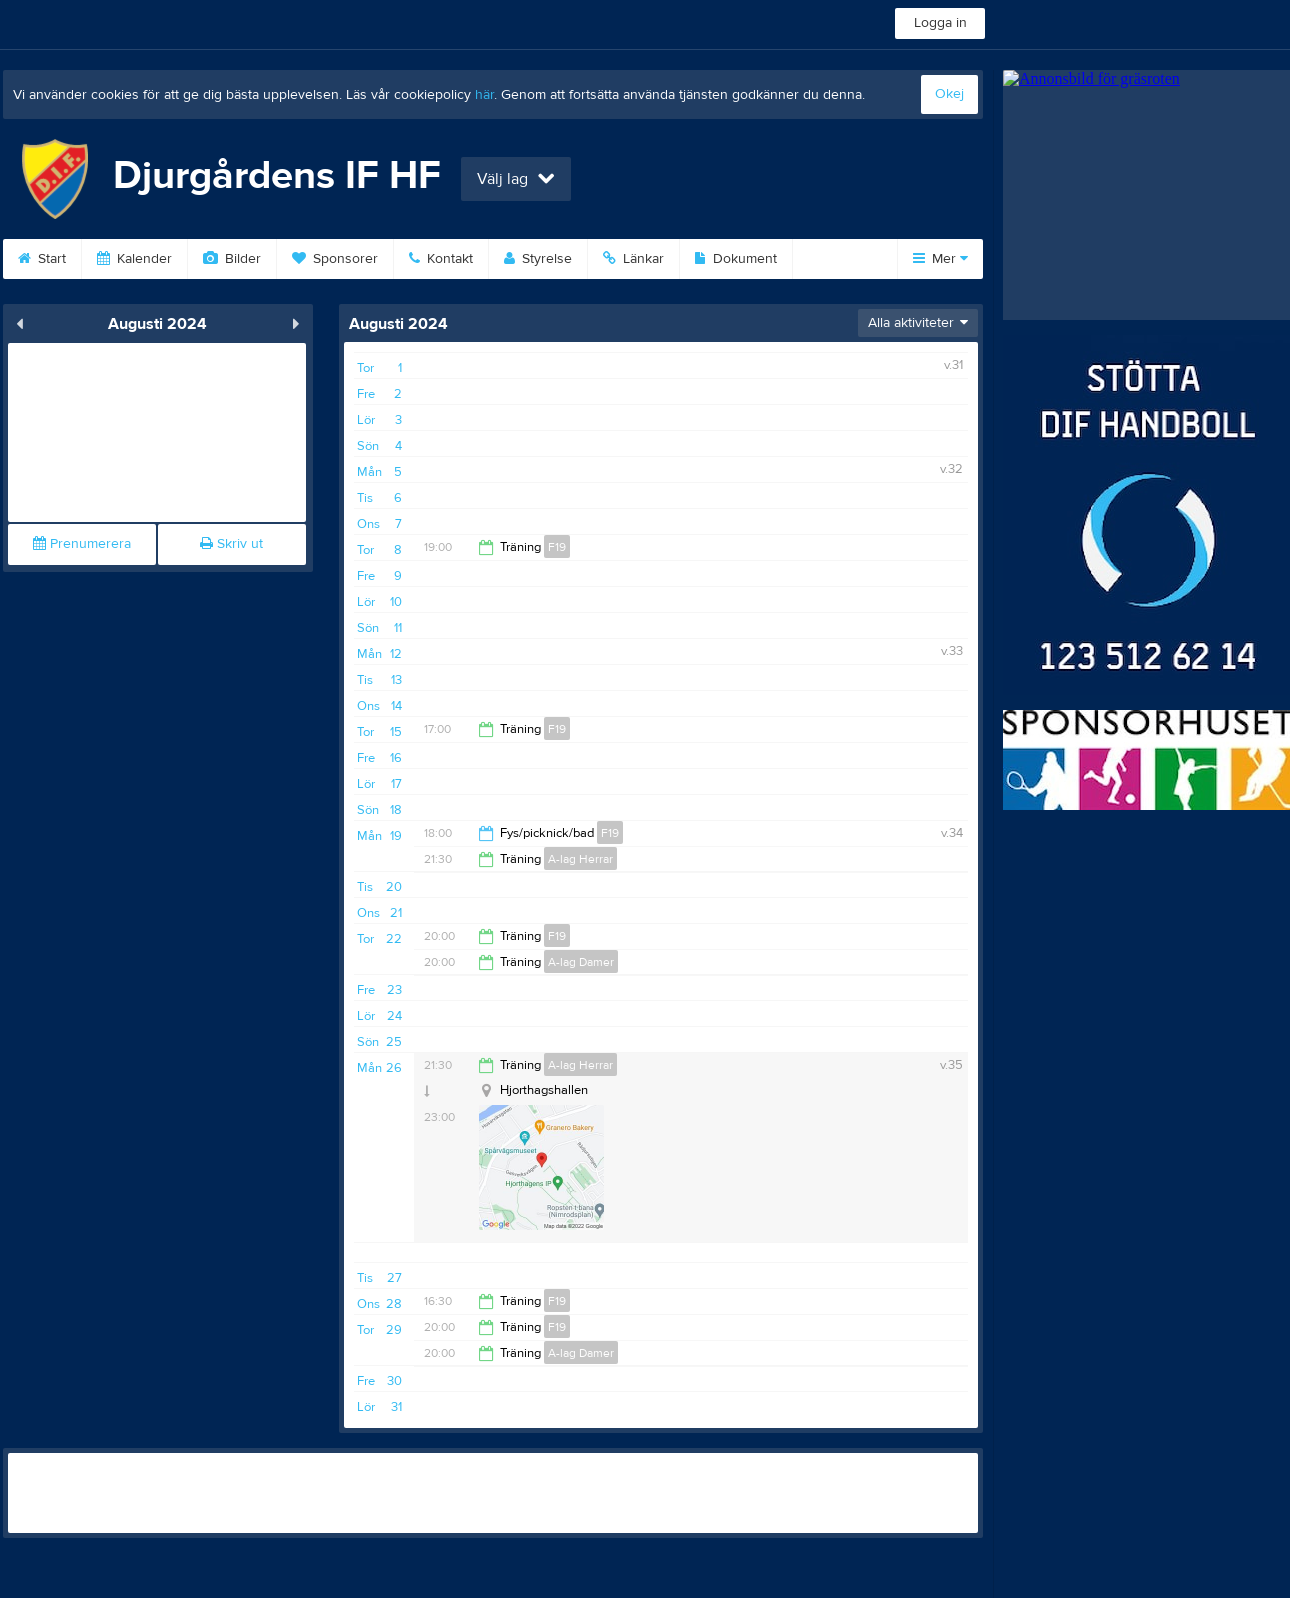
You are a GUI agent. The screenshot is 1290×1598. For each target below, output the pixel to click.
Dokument (736, 259)
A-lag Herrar (580, 859)
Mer (940, 259)
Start (42, 259)
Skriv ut (231, 544)
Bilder (232, 259)
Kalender (134, 259)
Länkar (633, 259)
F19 (557, 547)
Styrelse (538, 259)
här (484, 95)
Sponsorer (335, 259)
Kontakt (441, 259)
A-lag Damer (581, 962)
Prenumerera (82, 544)
